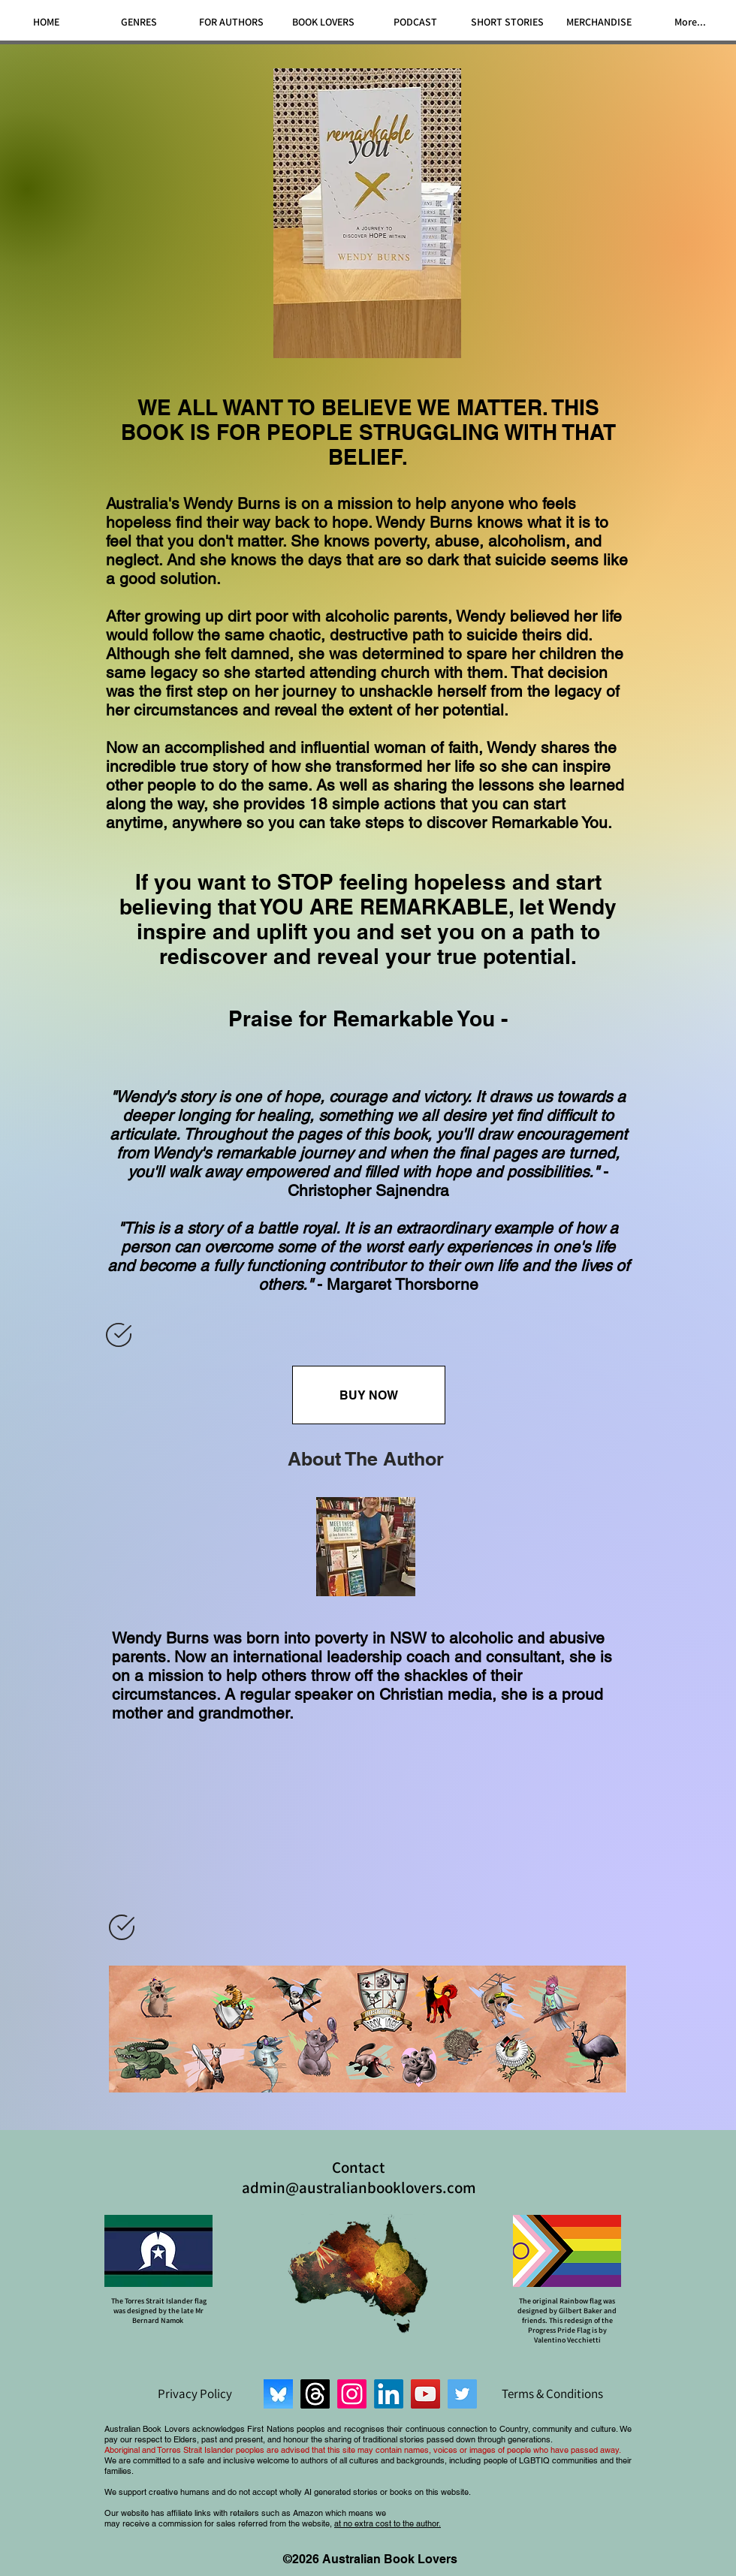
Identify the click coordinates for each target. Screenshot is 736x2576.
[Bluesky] (278, 2394)
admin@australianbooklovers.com (359, 2187)
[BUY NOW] (368, 1395)
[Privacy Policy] (194, 2394)
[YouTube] (425, 2394)
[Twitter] (462, 2394)
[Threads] (315, 2394)
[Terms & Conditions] (552, 2394)
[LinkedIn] (388, 2394)
